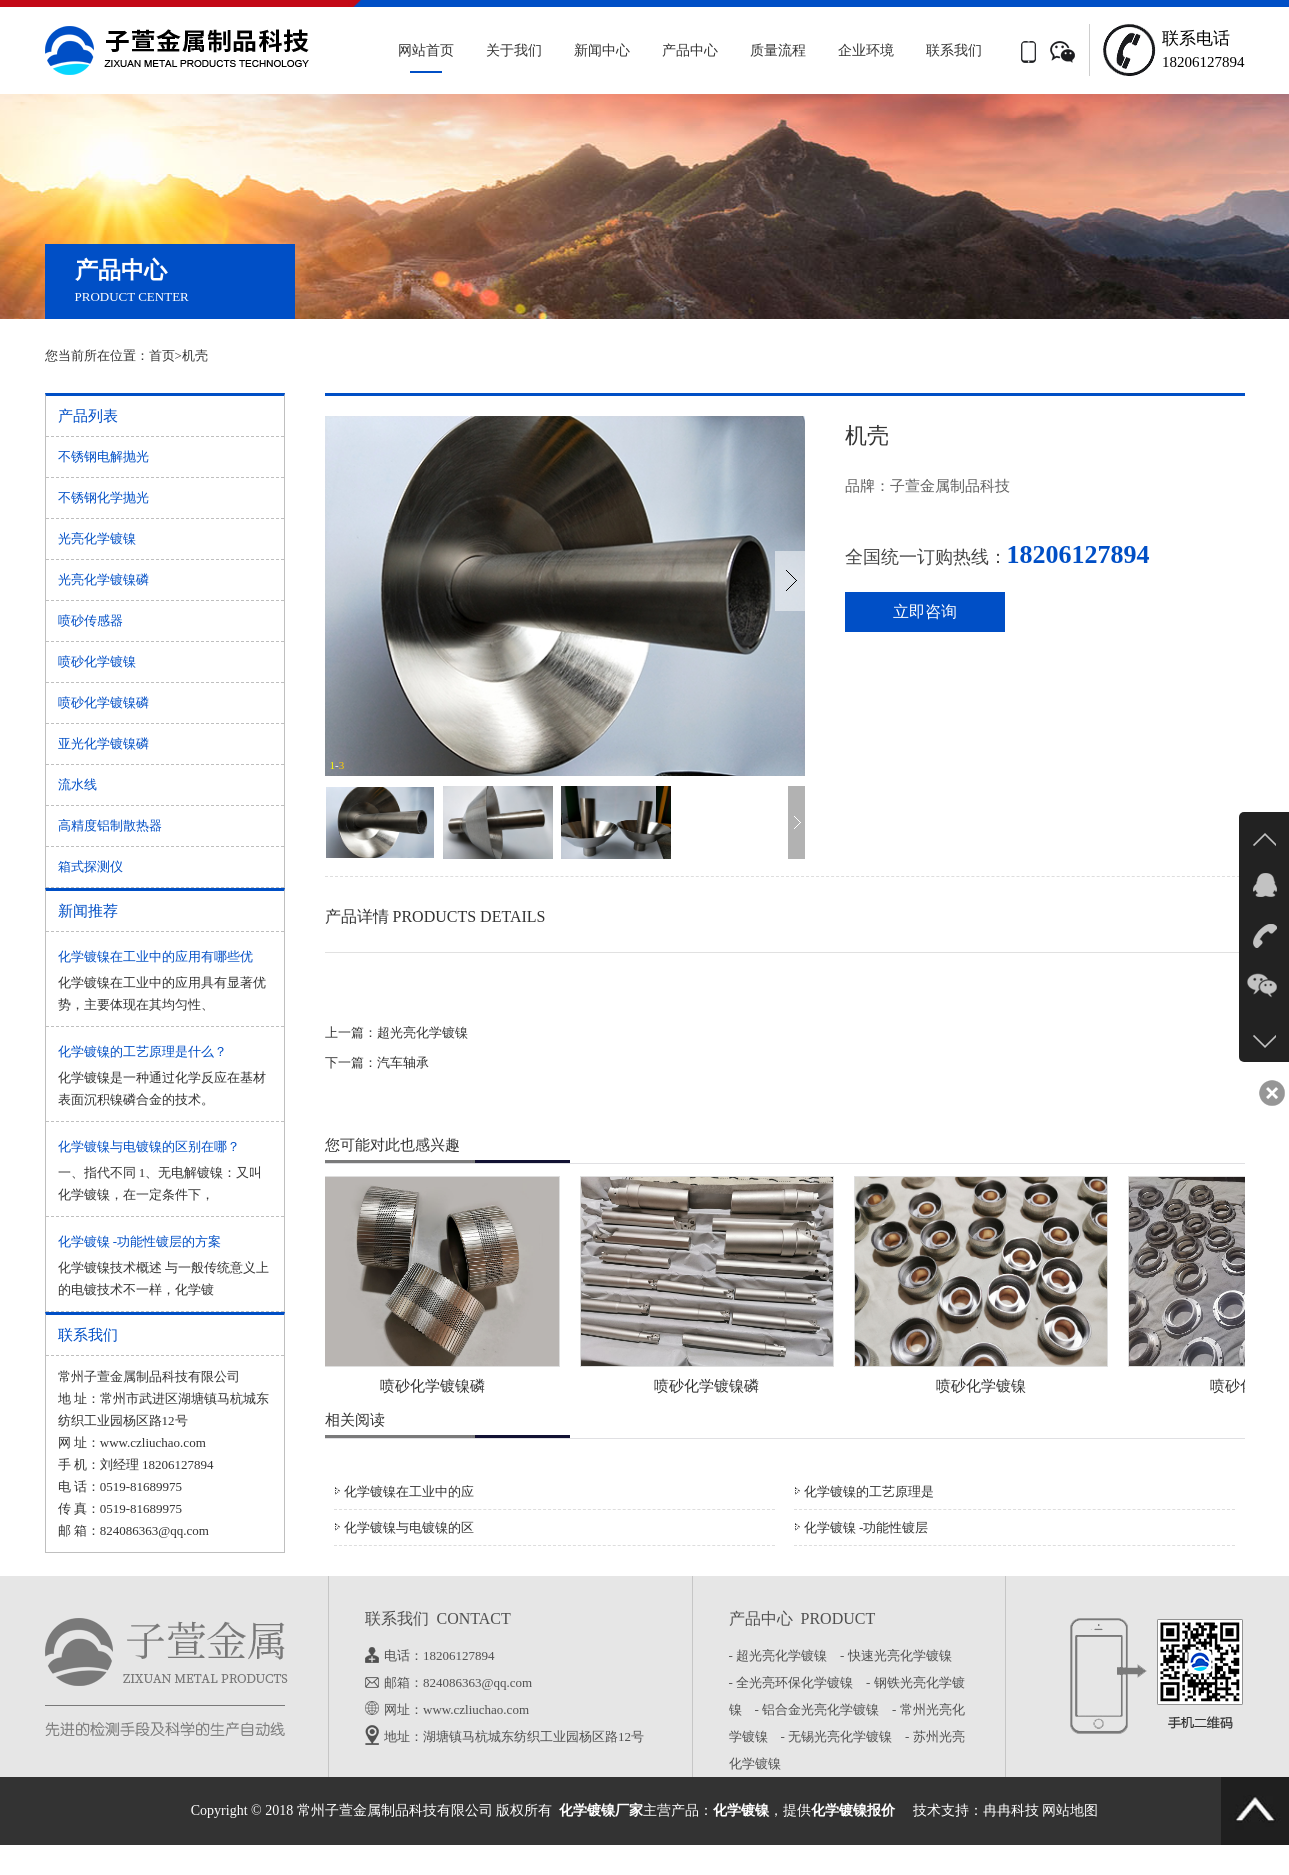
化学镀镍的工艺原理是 (869, 1491)
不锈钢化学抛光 (103, 497)
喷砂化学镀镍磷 (103, 702)
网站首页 (426, 50)
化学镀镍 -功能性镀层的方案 (140, 1241)
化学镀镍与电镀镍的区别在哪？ (149, 1146)
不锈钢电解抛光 (103, 456)
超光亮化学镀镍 (422, 1032)
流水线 (77, 784)
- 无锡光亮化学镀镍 (841, 1736)
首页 (162, 355)
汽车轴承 (403, 1062)
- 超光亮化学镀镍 (783, 1655)
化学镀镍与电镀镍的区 (409, 1527)
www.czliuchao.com (153, 1442)
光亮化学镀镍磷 (103, 579)
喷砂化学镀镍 (97, 661)
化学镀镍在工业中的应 (409, 1491)
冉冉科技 (1011, 1810)
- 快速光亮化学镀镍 (900, 1655)
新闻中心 (602, 50)
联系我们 (954, 50)
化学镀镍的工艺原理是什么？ (142, 1051)
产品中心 (690, 50)
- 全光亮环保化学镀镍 (796, 1682)
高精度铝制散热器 (110, 825)
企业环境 (866, 50)
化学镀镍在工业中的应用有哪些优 (155, 956)
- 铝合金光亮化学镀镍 (822, 1709)
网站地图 (1070, 1810)
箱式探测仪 (90, 866)
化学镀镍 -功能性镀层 (866, 1527)
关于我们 (514, 50)
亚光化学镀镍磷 (103, 743)
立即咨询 (925, 611)
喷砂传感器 (90, 620)
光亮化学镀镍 (97, 538)
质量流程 (778, 50)
